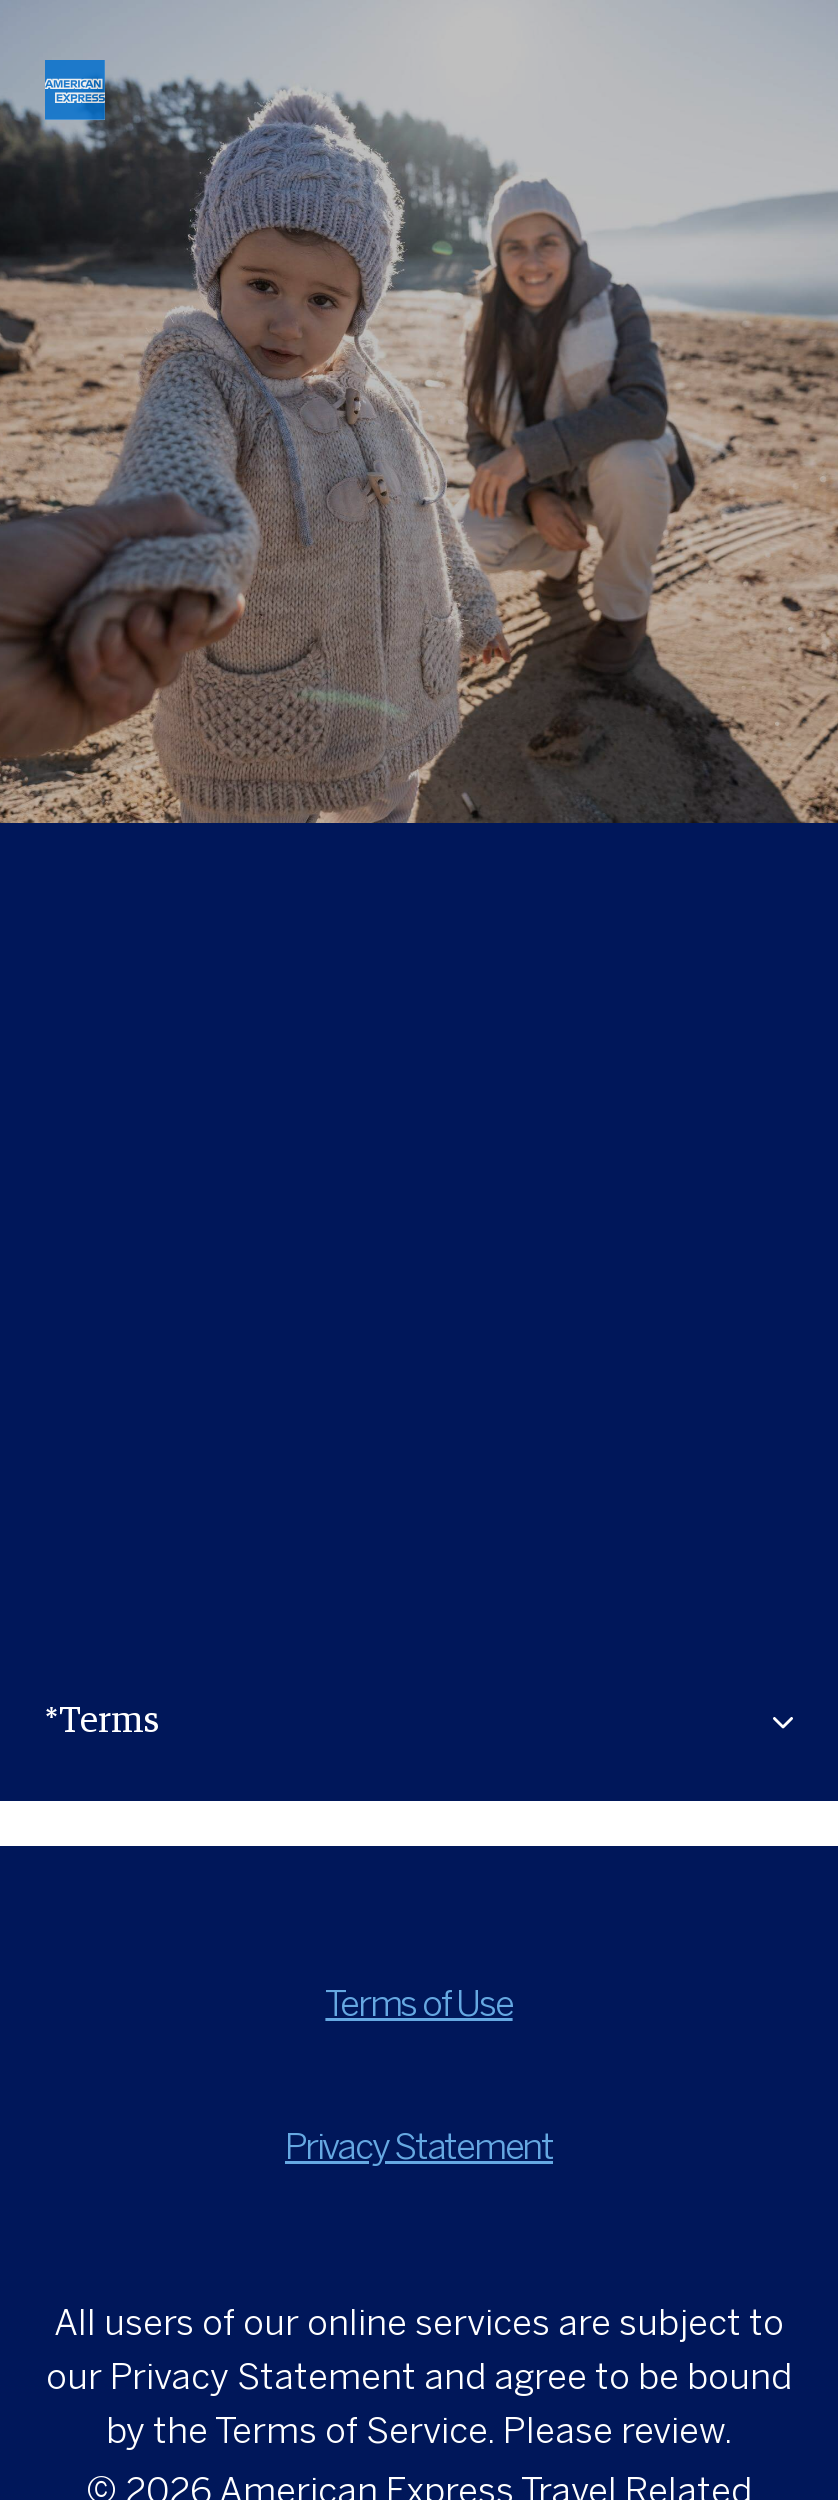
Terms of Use (418, 2006)
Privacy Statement (419, 2149)
